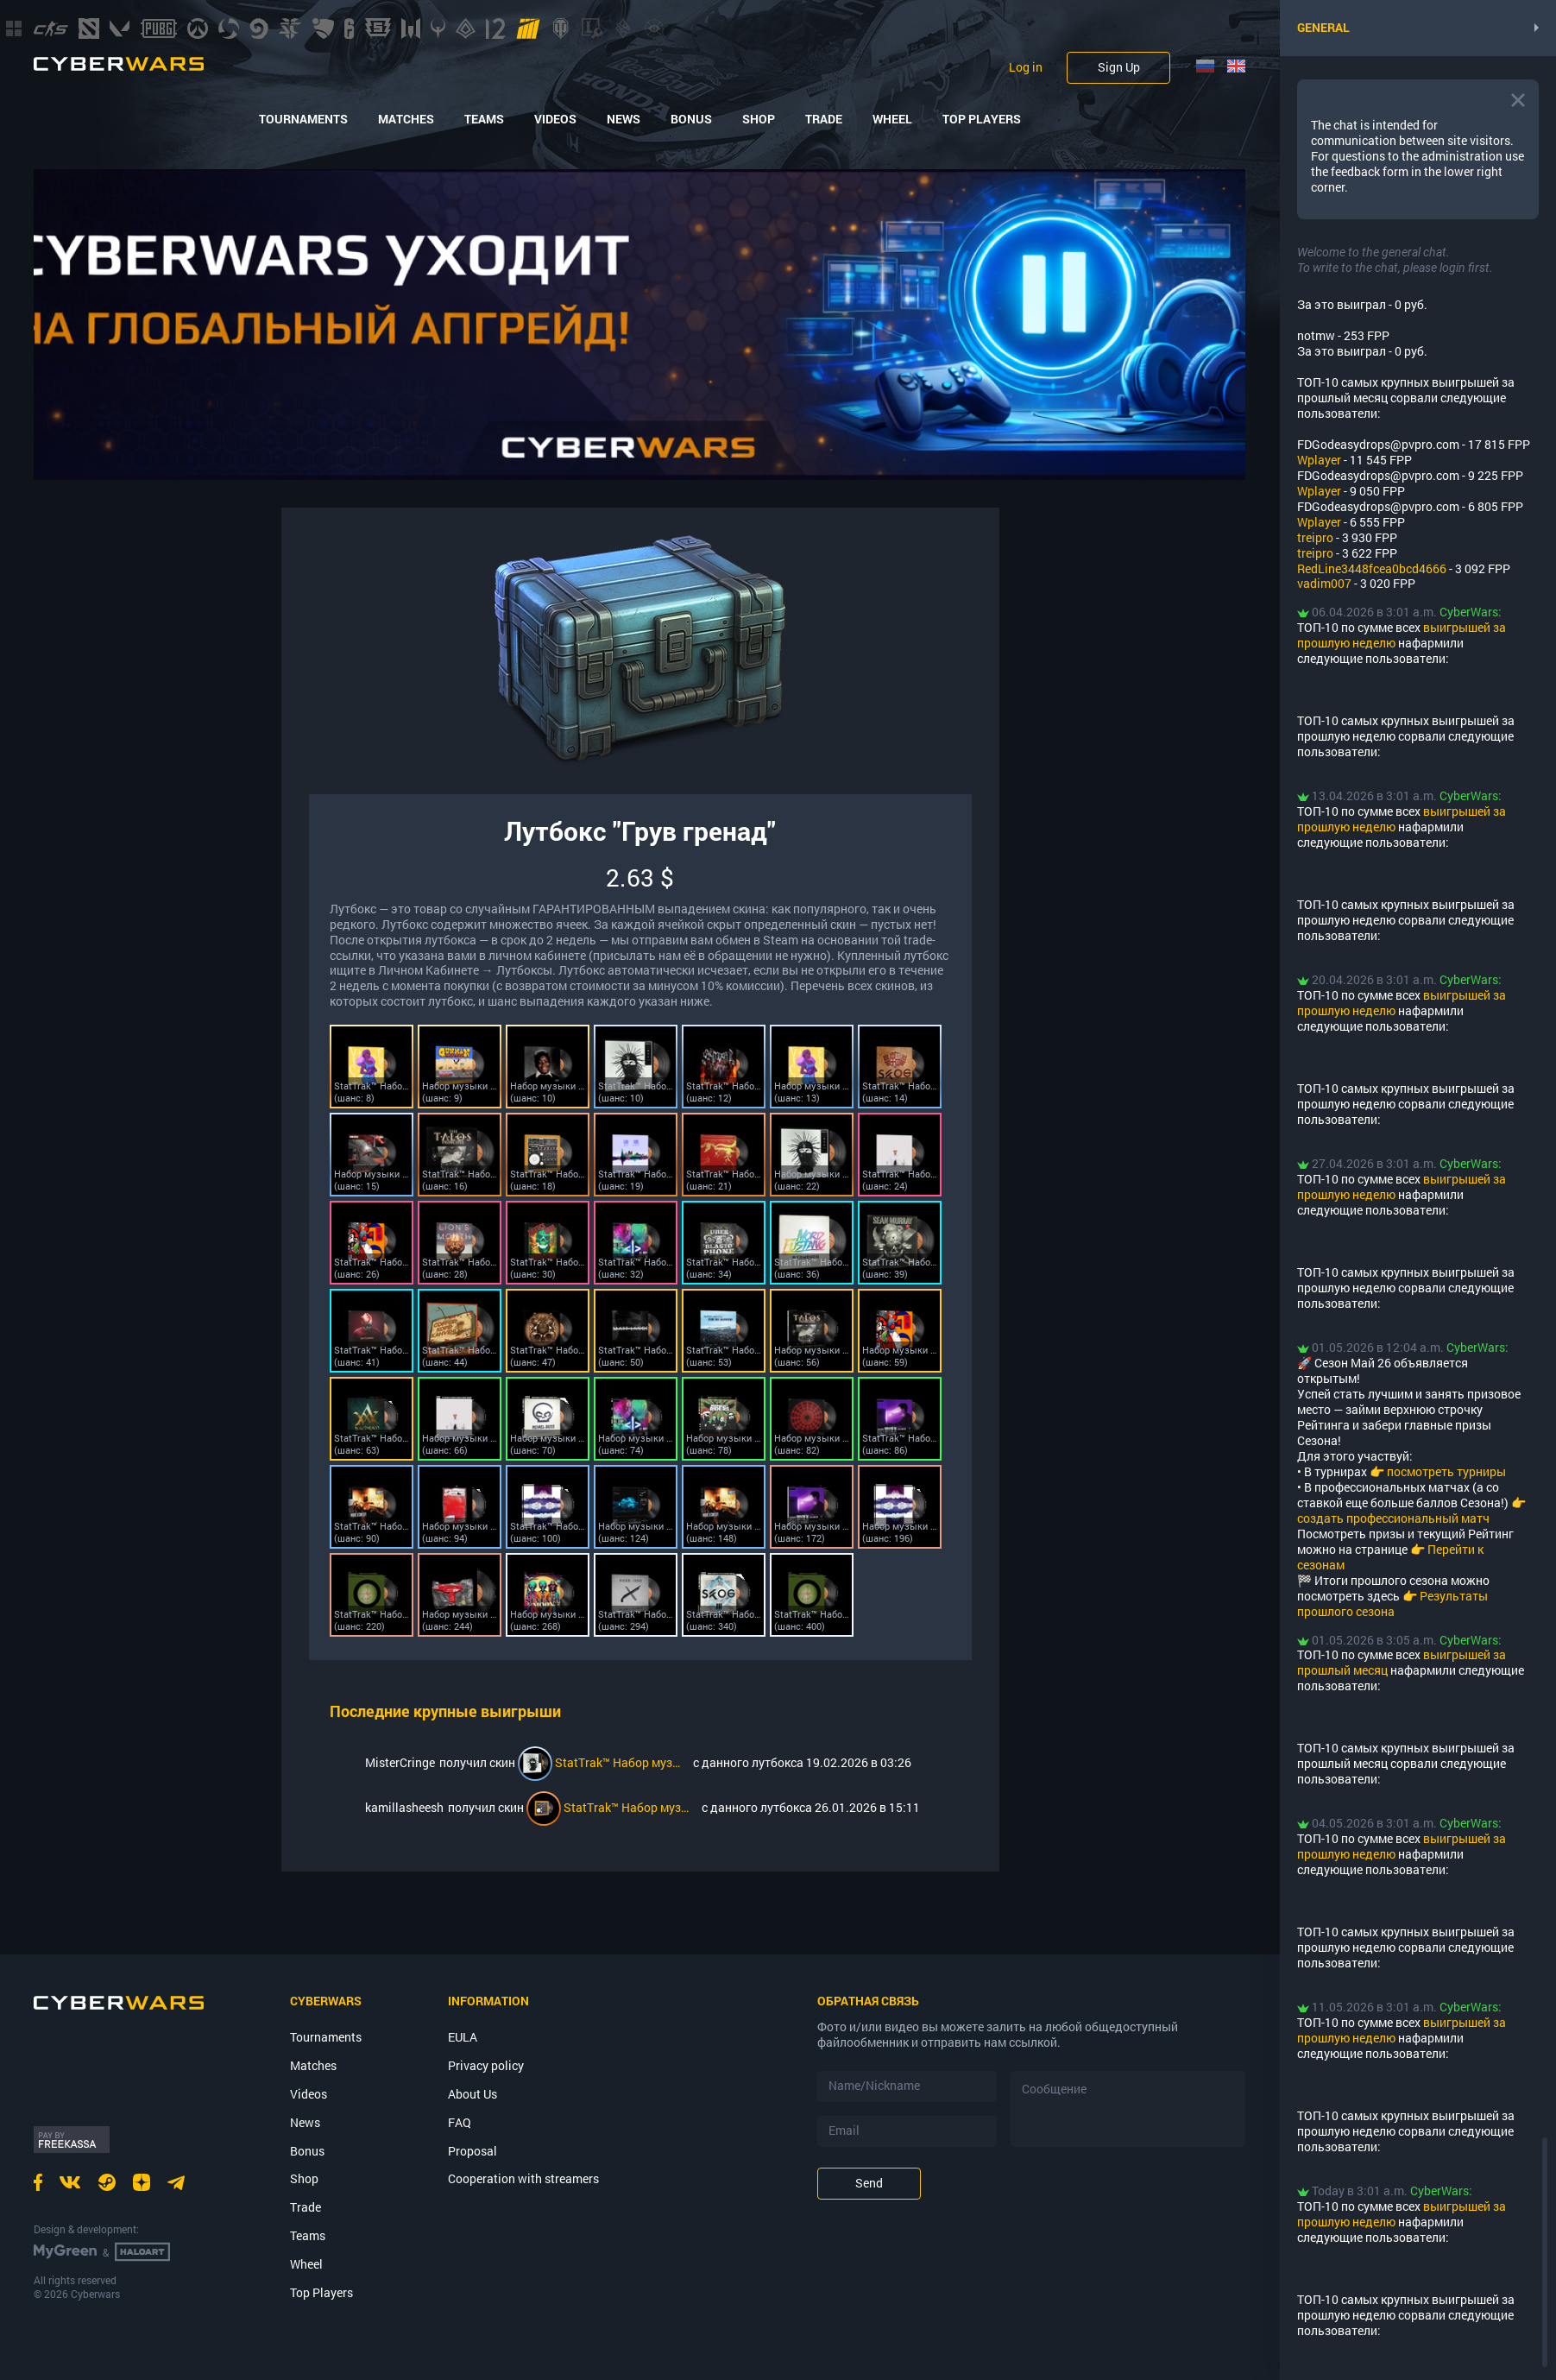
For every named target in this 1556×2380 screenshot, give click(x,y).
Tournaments (303, 119)
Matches (406, 119)
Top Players (981, 119)
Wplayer (1319, 459)
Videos (555, 119)
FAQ (459, 2122)
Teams (484, 119)
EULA (462, 2037)
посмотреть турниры (1446, 1471)
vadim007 (1324, 583)
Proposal (472, 2151)
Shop (758, 119)
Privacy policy (486, 2065)
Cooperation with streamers (523, 2178)
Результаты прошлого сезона (1392, 1603)
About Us (472, 2094)
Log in (1026, 67)
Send (869, 2183)
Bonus (691, 119)
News (623, 119)
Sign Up (1119, 67)
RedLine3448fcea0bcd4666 (1371, 568)
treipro (1315, 537)
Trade (823, 119)
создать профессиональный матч (1393, 1518)
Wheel (892, 119)
